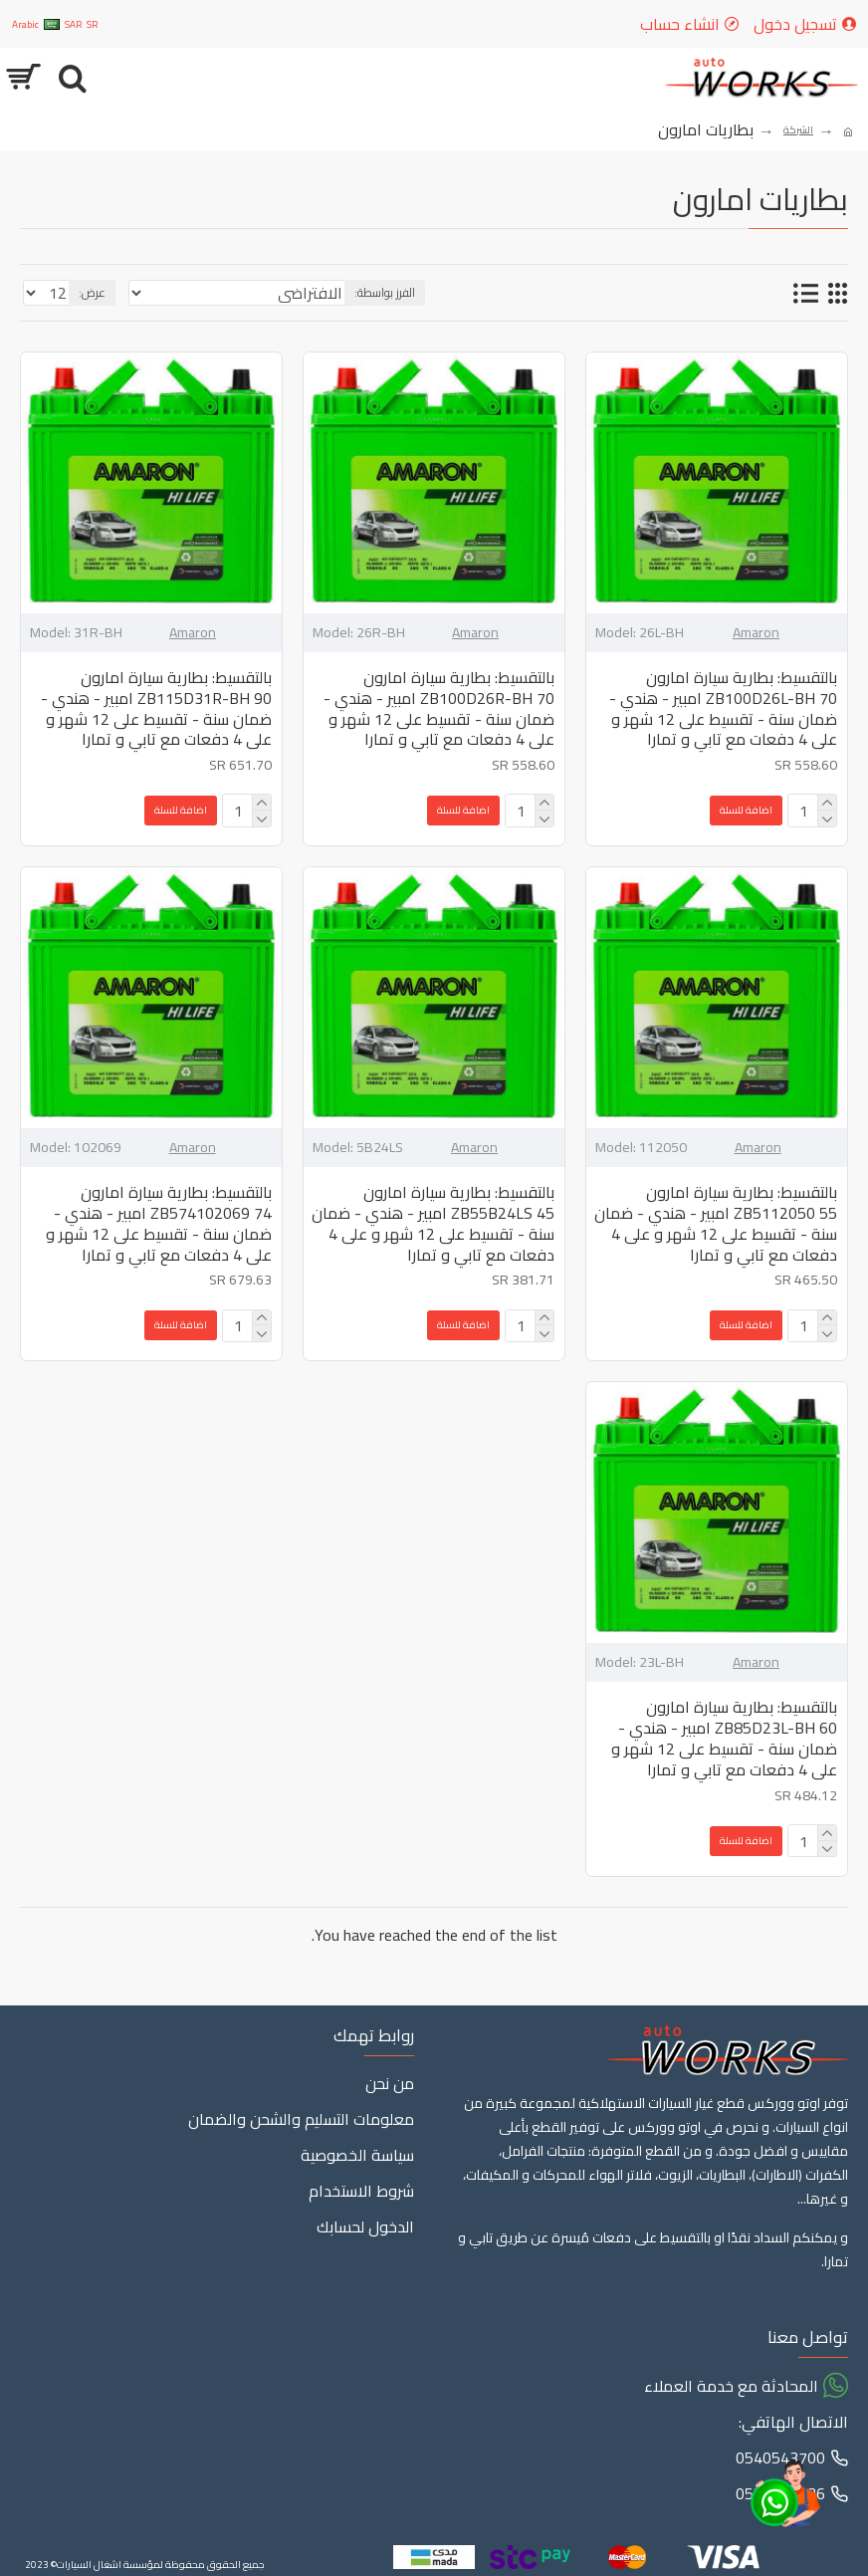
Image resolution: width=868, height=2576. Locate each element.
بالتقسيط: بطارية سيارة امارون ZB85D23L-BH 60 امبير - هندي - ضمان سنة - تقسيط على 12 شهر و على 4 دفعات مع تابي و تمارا (724, 1738)
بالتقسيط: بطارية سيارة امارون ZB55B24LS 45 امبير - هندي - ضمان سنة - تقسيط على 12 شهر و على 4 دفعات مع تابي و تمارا (433, 1223)
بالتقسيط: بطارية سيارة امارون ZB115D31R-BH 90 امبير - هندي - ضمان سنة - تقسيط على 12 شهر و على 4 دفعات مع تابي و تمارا (156, 708)
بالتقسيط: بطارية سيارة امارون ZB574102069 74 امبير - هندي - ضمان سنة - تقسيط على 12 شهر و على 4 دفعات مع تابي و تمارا (159, 1223)
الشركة (798, 129)
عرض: (92, 292)
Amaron (756, 632)
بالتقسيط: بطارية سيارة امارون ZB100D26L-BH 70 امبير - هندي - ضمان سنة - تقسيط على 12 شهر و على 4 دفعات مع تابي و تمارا (723, 708)
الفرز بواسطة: (384, 292)
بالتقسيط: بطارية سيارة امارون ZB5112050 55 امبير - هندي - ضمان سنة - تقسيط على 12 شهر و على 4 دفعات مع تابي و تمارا (715, 1223)
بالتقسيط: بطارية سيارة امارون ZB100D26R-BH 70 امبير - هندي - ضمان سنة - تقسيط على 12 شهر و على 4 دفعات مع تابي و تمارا (439, 708)
